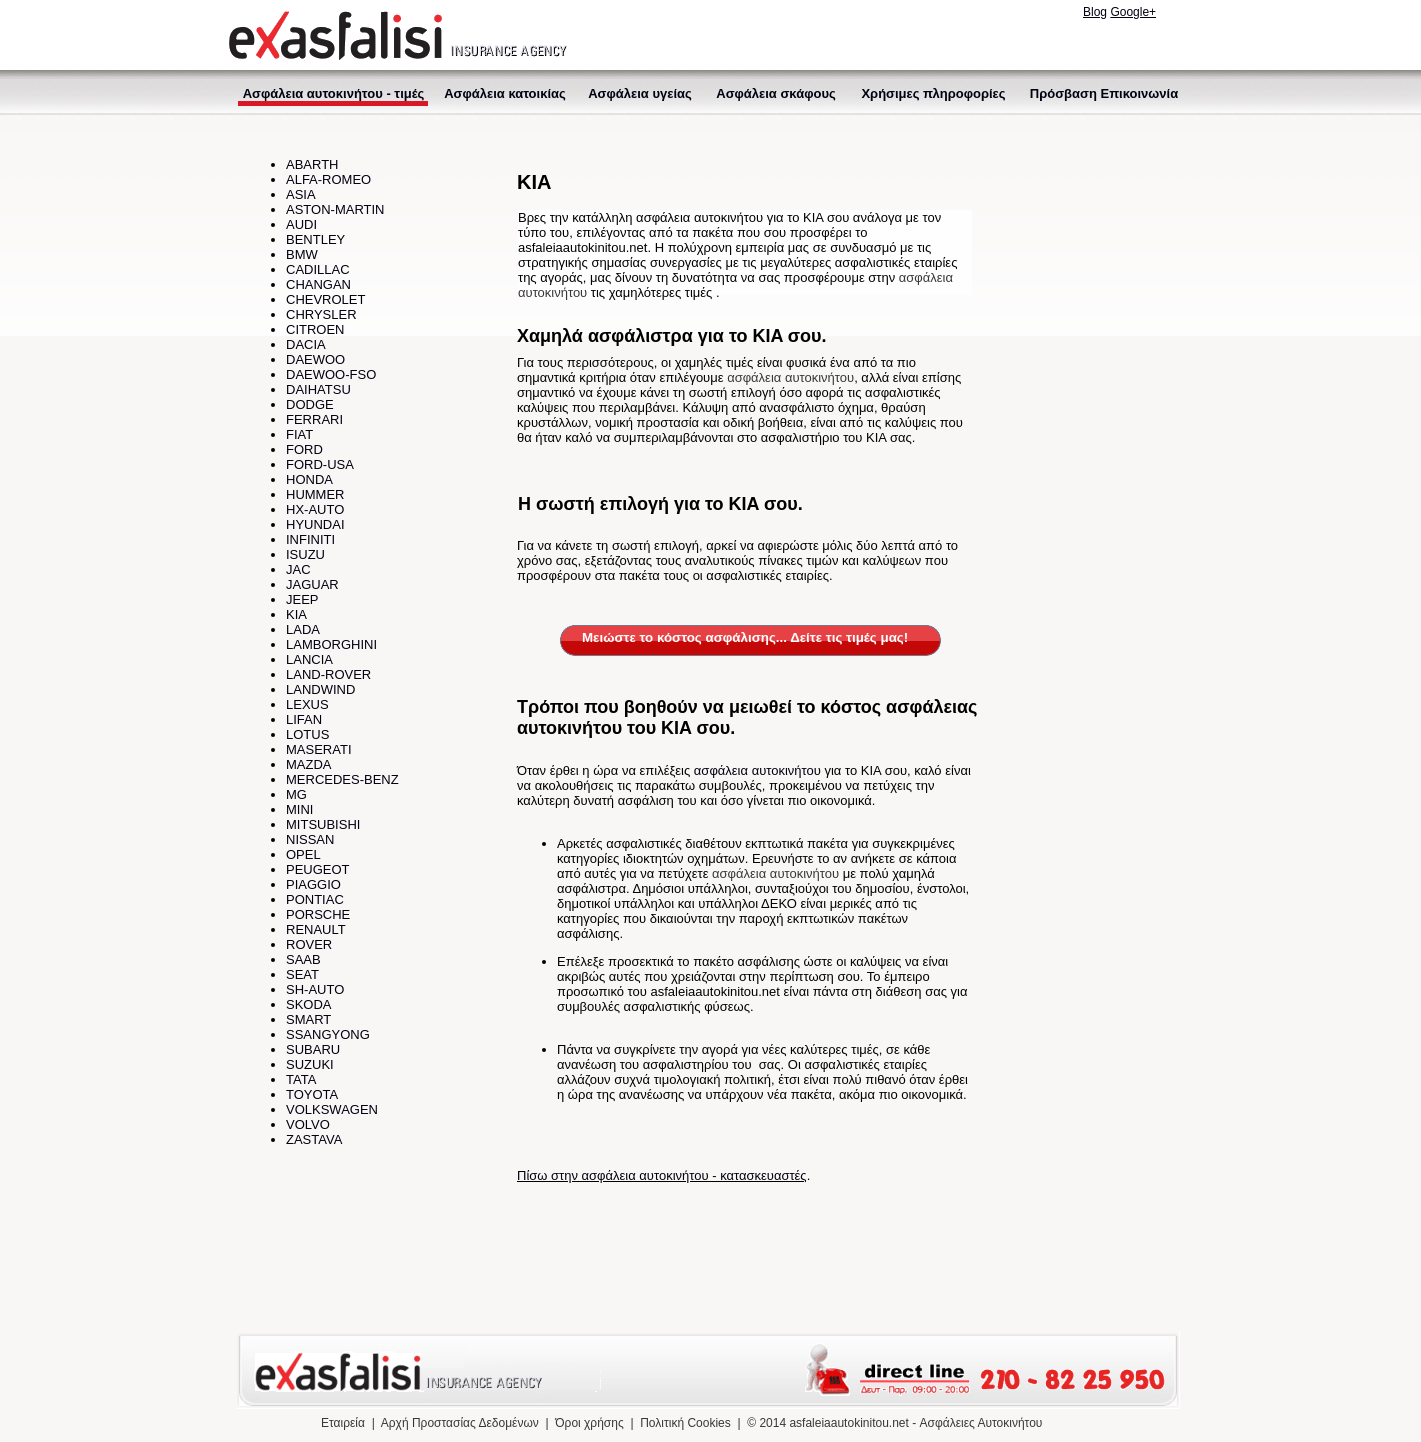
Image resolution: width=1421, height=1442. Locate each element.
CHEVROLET (325, 299)
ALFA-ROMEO (328, 179)
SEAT (302, 974)
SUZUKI (310, 1064)
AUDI (301, 224)
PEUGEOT (318, 869)
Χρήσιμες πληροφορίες (933, 93)
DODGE (310, 404)
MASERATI (319, 749)
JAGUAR (312, 584)
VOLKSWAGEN (332, 1109)
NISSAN (310, 839)
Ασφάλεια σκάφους (775, 93)
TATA (301, 1079)
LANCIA (309, 659)
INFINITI (310, 539)
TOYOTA (312, 1094)
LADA (303, 629)
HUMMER (315, 494)
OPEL (303, 854)
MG (296, 794)
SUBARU (313, 1049)
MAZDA (309, 764)
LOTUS (307, 734)
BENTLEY (315, 239)
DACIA (306, 344)
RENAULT (316, 929)
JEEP (302, 599)
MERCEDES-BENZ (342, 779)
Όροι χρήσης (589, 1423)
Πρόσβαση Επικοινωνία (1104, 93)
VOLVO (308, 1124)
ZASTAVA (314, 1139)
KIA (296, 614)
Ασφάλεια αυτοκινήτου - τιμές (334, 93)
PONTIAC (315, 899)
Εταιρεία (343, 1423)
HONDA (309, 479)
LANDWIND (320, 689)
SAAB (303, 959)
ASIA (301, 194)
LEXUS (307, 704)
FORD (304, 449)
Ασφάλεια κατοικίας (505, 93)
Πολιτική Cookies (685, 1423)
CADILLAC (318, 269)
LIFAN (304, 719)
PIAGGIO (313, 884)
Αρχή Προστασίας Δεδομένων (460, 1423)
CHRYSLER (321, 314)
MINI (299, 809)
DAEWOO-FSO (331, 374)
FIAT (299, 434)
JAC (298, 569)
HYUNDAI (315, 524)
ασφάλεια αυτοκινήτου (790, 377)
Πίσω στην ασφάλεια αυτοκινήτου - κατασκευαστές (662, 1175)
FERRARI (314, 419)
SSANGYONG (328, 1034)
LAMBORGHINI (331, 644)
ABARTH (312, 164)
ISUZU (305, 554)
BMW (302, 254)
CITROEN (315, 329)
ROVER (309, 944)
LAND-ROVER (328, 674)
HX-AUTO (315, 509)
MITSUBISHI (323, 824)
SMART (308, 1019)
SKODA (309, 1004)
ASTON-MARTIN (335, 209)
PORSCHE (318, 914)
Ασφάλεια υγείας (640, 93)
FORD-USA (320, 464)
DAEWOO (315, 359)
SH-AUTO (315, 989)
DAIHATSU (318, 389)
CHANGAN (318, 284)
